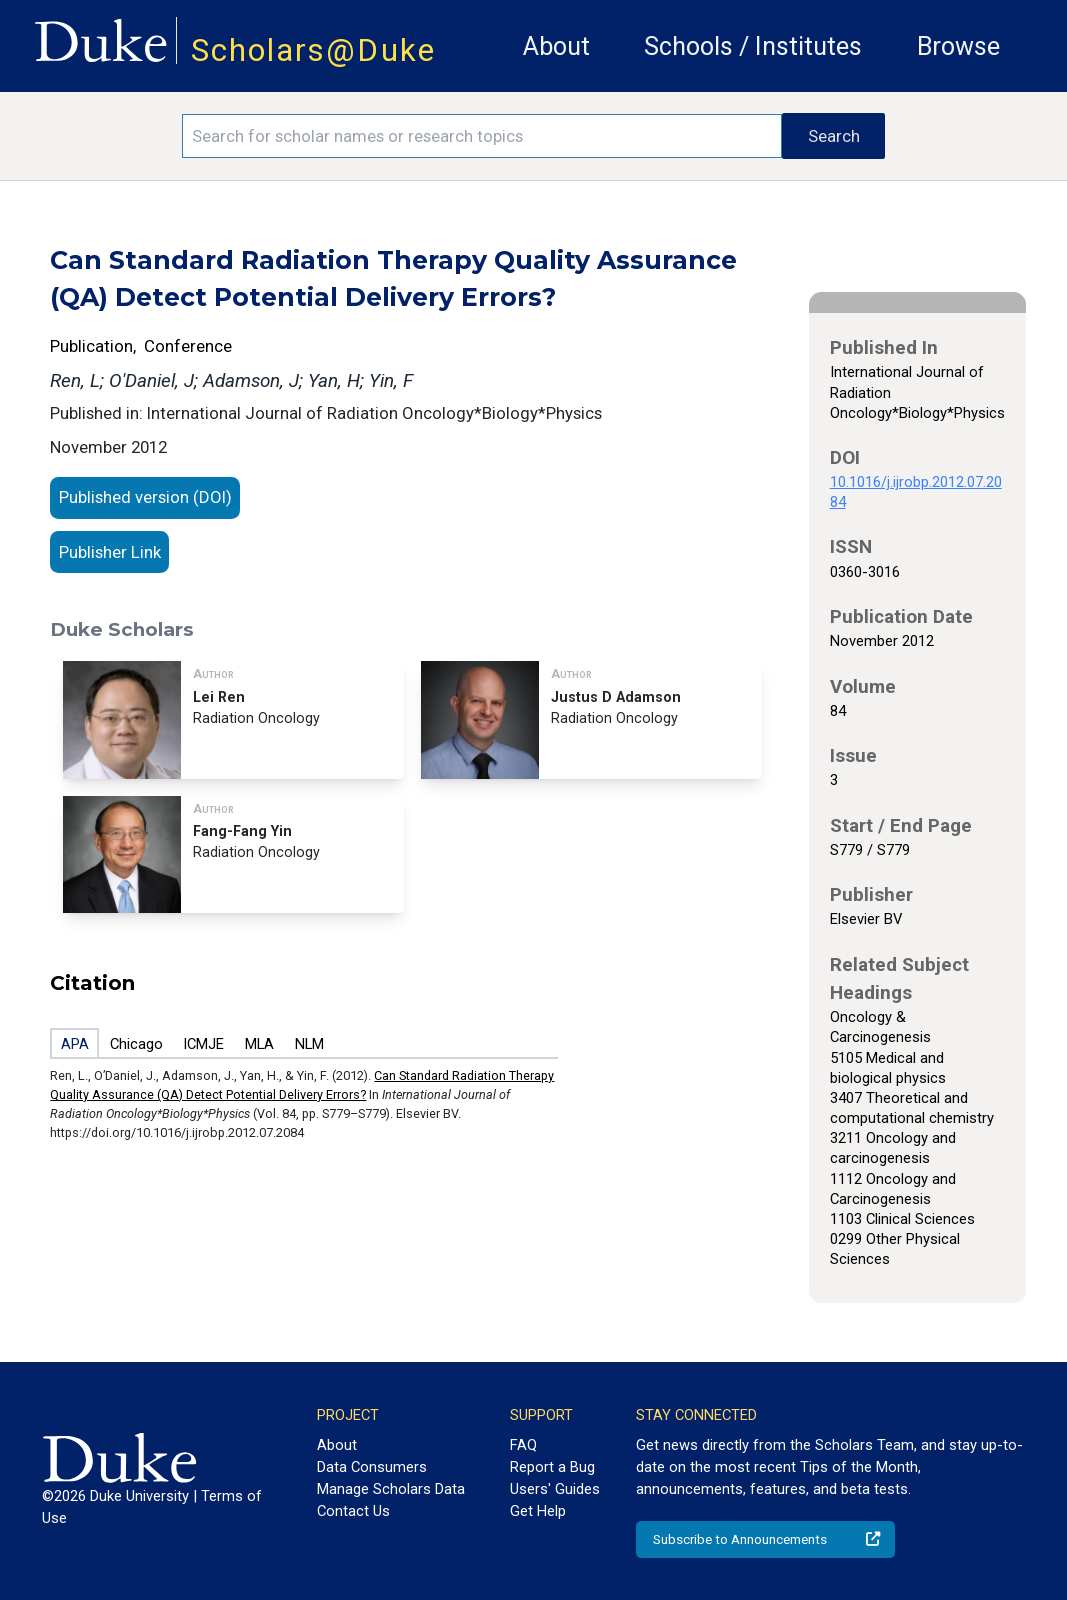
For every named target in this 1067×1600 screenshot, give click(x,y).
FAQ (523, 1445)
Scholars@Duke (313, 50)
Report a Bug (552, 1467)
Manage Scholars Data (391, 1489)
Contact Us (353, 1511)
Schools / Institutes (753, 46)
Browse (958, 46)
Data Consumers (372, 1467)
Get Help (538, 1511)
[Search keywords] (482, 136)
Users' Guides (555, 1489)
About (556, 46)
